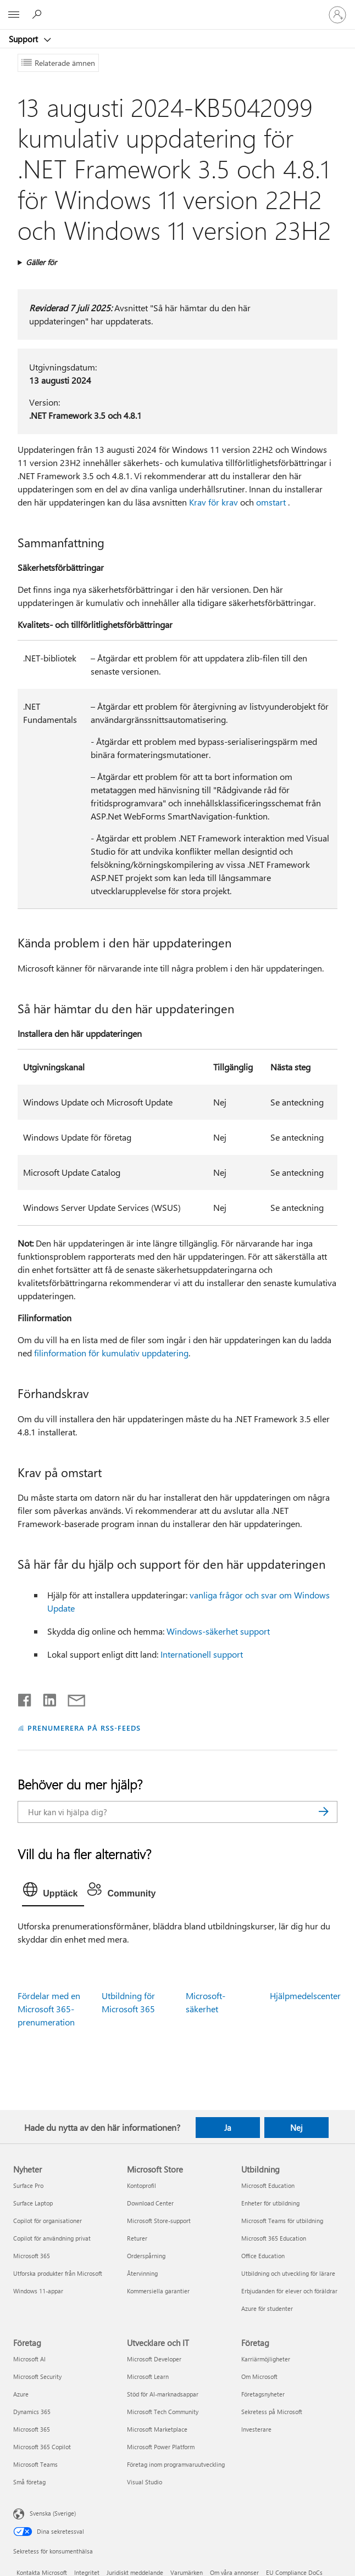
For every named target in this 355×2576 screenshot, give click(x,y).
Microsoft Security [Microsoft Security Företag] (37, 2376)
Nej (296, 2127)
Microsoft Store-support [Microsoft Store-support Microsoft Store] (159, 2220)
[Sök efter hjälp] (38, 14)
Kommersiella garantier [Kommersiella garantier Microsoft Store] (158, 2291)
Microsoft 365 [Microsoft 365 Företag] (31, 2429)
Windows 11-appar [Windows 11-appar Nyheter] (38, 2291)
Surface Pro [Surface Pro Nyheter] (28, 2185)
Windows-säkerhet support (218, 1631)
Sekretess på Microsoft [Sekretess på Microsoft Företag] (271, 2411)
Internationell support (201, 1654)
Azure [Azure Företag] (21, 2394)
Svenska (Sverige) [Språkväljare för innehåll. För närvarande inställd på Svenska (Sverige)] (53, 2513)
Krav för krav (213, 502)
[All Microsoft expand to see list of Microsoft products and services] (14, 15)
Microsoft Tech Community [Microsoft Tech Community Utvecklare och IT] (162, 2411)
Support (24, 38)
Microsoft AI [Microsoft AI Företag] (29, 2359)
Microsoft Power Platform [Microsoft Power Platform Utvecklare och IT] (161, 2447)
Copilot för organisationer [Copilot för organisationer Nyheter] (47, 2220)
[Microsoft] (177, 8)
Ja (227, 2127)
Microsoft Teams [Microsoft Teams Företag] (35, 2464)
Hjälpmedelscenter (305, 1995)
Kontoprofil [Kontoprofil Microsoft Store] (141, 2185)
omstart (271, 502)
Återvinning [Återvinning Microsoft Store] (142, 2273)
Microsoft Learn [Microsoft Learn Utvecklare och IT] (148, 2376)
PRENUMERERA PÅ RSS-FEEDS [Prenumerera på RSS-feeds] (83, 1727)
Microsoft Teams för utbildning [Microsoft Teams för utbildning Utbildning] (282, 2220)
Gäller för (41, 262)
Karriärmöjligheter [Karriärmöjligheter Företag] (265, 2359)
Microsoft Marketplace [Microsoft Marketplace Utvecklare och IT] (157, 2429)
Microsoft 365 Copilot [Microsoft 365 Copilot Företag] (42, 2447)
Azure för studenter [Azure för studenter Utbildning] (267, 2308)
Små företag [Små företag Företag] (29, 2482)
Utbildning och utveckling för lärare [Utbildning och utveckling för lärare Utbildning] (288, 2273)
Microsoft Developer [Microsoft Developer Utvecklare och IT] (154, 2359)
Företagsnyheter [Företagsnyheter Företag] (263, 2394)
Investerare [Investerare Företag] (256, 2429)
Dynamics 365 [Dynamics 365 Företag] (32, 2411)
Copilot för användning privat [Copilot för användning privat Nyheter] (52, 2238)
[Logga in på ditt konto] (337, 15)
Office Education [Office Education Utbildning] (263, 2256)
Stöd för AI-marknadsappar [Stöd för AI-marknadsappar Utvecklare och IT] (162, 2394)
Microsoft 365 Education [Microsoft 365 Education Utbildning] (273, 2238)
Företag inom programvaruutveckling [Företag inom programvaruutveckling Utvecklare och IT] (176, 2464)
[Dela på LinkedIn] (45, 1698)
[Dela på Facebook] (25, 1698)
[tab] (53, 1892)
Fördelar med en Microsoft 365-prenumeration (49, 2009)
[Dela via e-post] (71, 1698)
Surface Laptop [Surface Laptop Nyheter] (33, 2203)
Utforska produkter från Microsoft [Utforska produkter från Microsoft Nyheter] (57, 2273)
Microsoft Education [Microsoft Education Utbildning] (268, 2185)
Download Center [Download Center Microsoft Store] (150, 2203)
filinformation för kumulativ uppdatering (111, 1353)
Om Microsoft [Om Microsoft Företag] (259, 2376)
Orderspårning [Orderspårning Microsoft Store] (146, 2256)
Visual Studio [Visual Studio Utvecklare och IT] (144, 2482)
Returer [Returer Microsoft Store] (137, 2238)
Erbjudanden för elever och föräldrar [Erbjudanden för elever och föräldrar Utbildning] (289, 2291)
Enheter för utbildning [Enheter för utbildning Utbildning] (270, 2203)
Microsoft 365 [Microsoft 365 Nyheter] (31, 2256)
